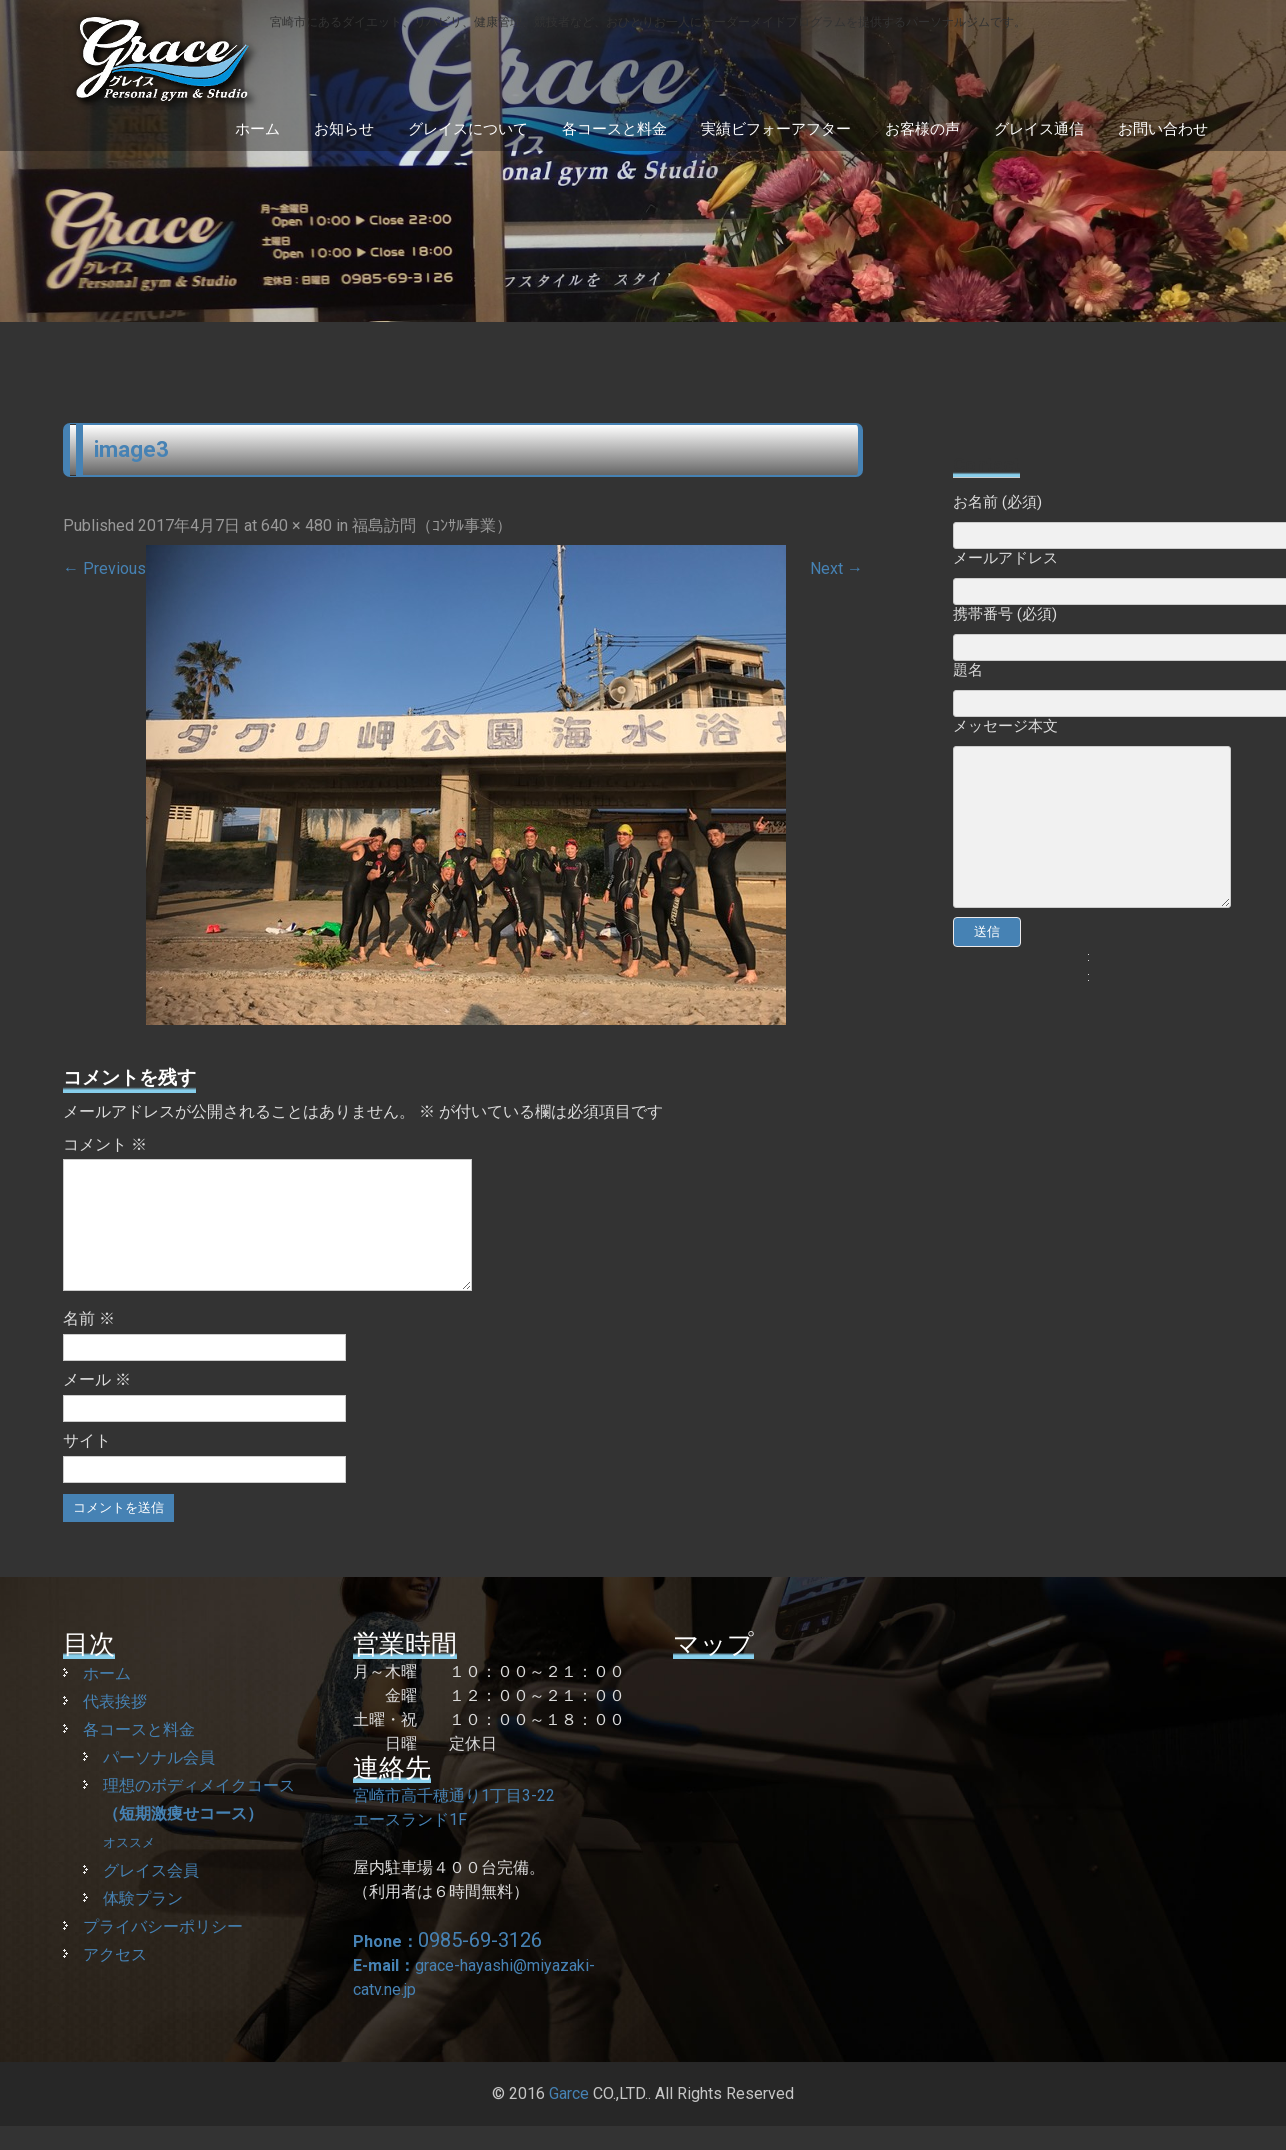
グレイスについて (468, 129)
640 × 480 (296, 525)
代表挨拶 (115, 1725)
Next (836, 568)
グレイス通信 (1039, 129)
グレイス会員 (151, 1894)
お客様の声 (922, 129)
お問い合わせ (1163, 129)
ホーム (257, 129)
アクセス (115, 1978)
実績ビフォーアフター (776, 129)
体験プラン (143, 1922)
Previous (104, 568)
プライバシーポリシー (163, 1950)
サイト (87, 1464)
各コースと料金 (614, 129)
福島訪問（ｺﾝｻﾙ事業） (432, 525)
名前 (89, 1342)
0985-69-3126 (480, 1964)
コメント (105, 1144)
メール (97, 1403)
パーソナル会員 (159, 1781)
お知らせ (344, 129)
